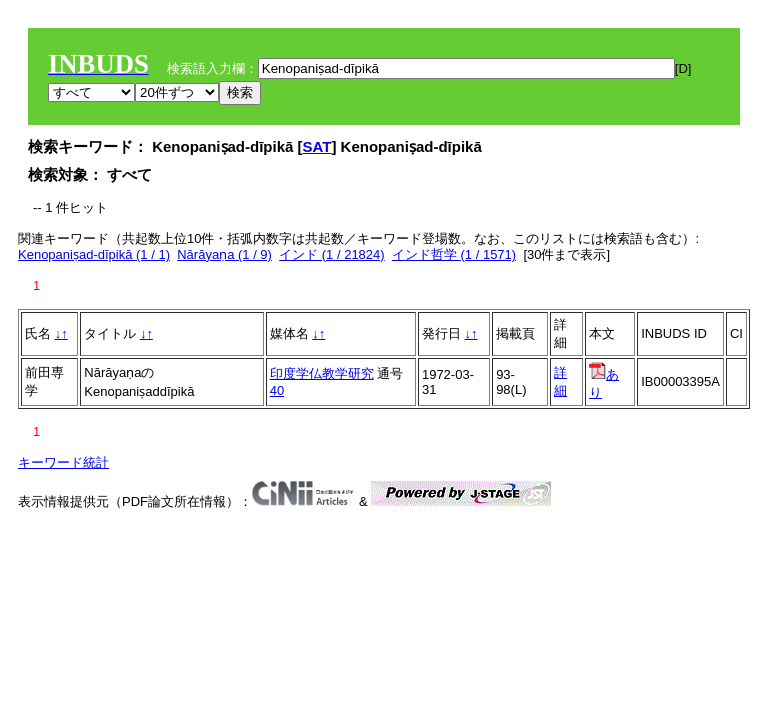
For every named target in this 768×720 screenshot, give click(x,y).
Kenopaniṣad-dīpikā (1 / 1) (94, 254)
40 (277, 390)
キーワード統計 (63, 462)
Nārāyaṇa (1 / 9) (224, 254)
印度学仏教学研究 (322, 373)
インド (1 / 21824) (332, 254)
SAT (317, 146)
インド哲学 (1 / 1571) (454, 254)
